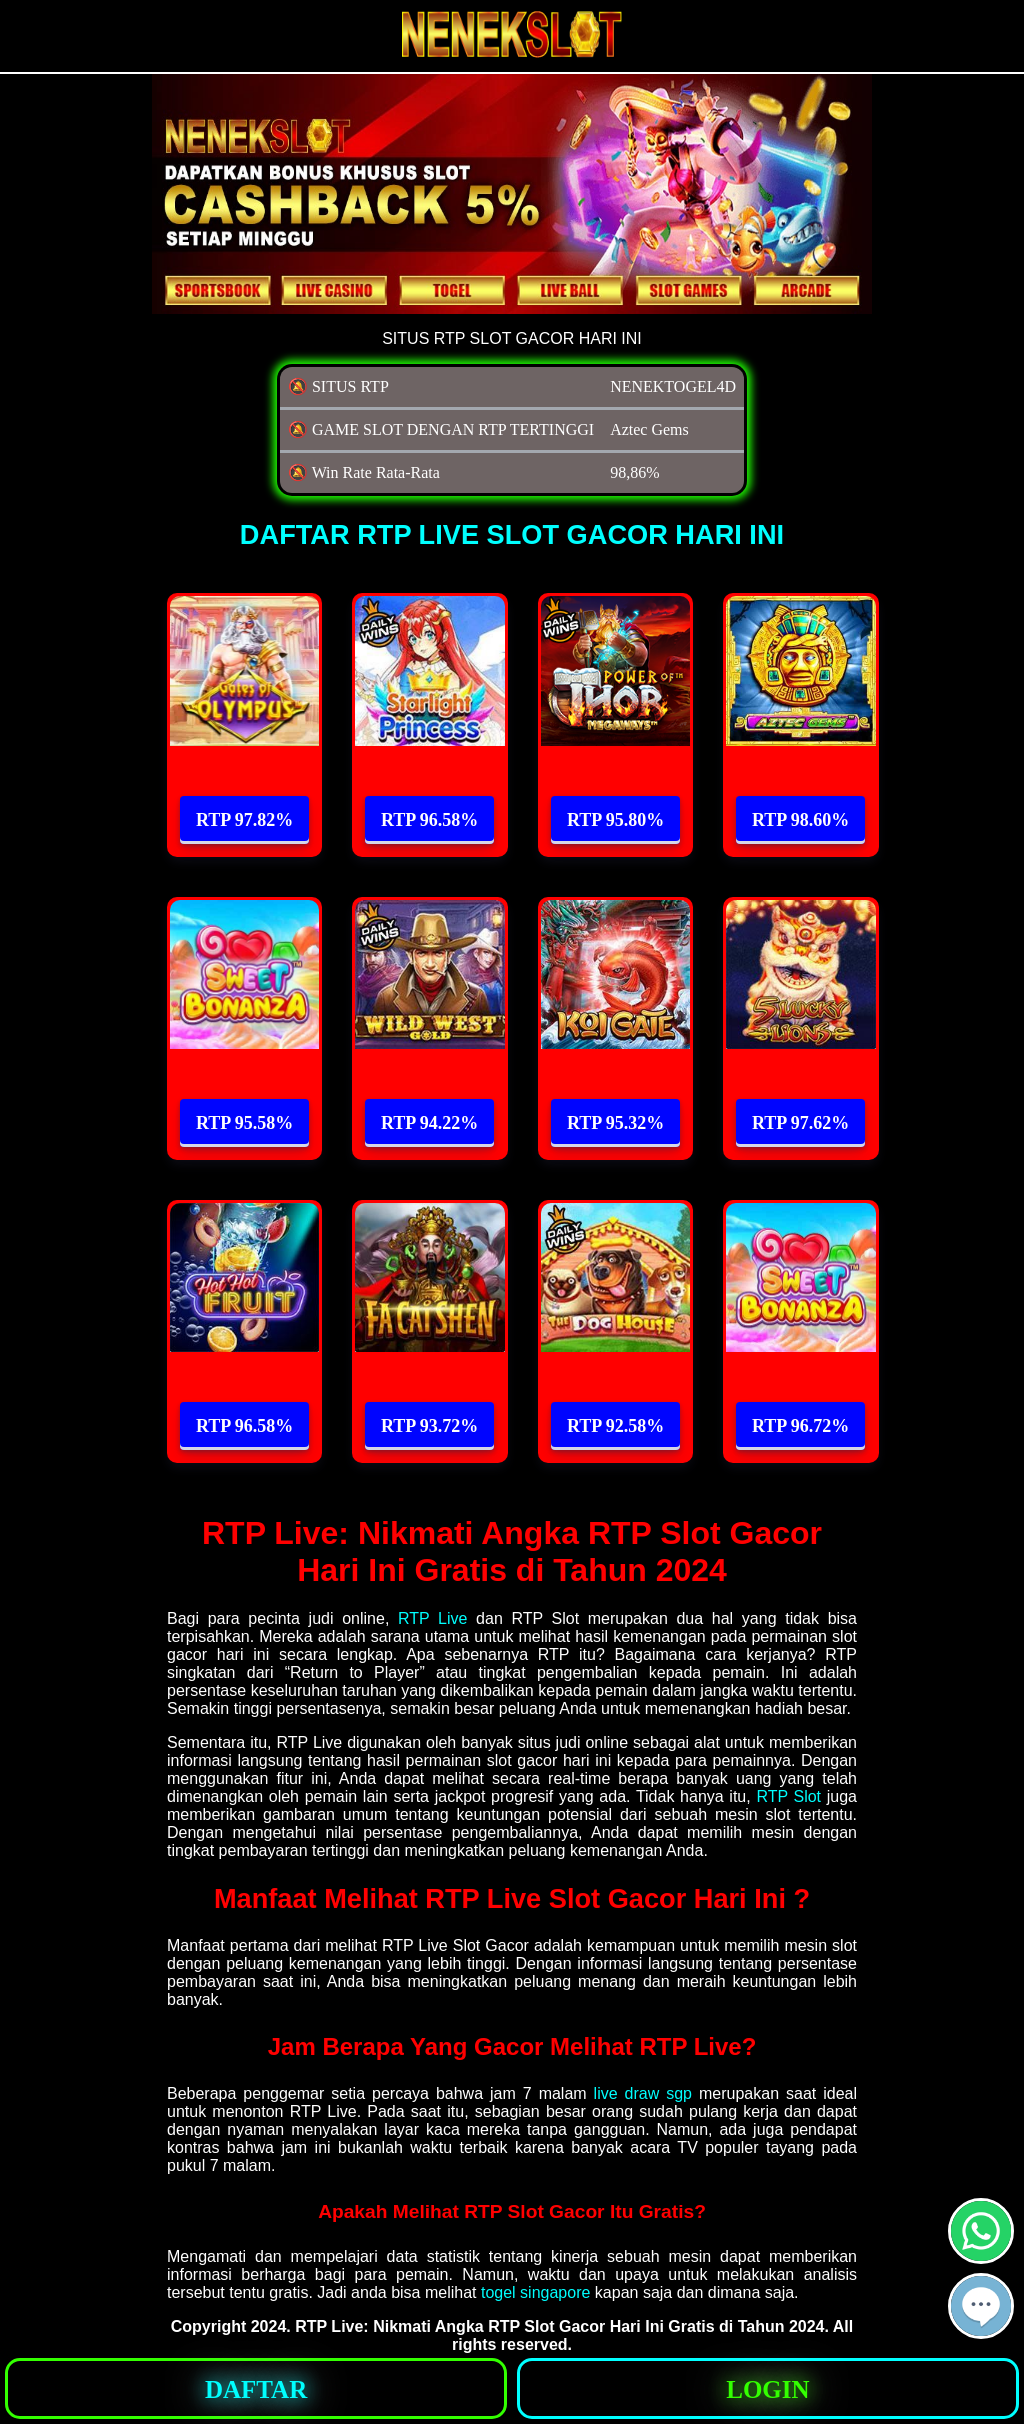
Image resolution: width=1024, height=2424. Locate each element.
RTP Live (432, 1618)
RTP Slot (788, 1796)
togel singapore (535, 2292)
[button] (981, 2306)
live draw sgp (643, 2093)
